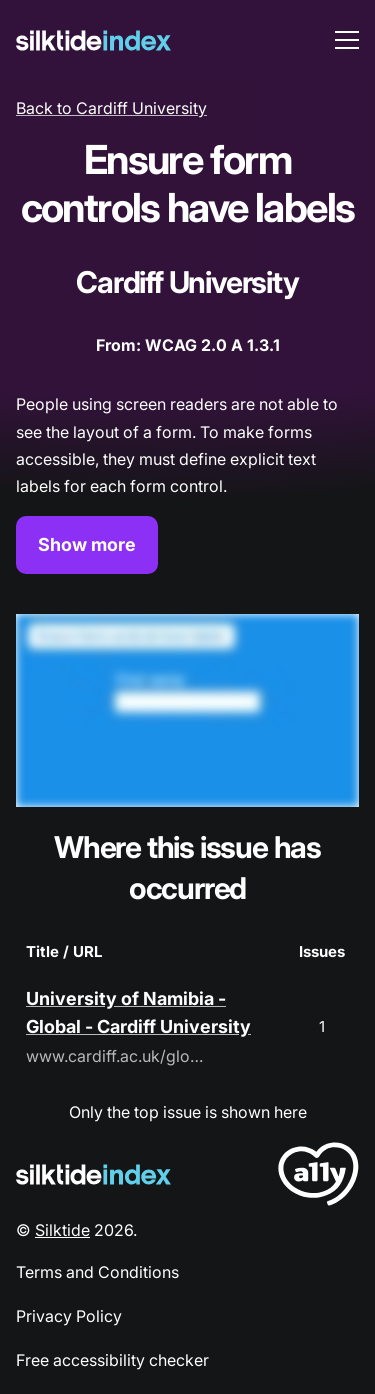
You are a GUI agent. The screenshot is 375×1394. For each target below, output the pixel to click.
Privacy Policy (69, 1316)
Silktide (62, 1230)
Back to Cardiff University (111, 108)
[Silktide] (93, 40)
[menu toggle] (347, 40)
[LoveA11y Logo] (318, 1177)
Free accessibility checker (112, 1360)
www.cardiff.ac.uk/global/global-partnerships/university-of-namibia (116, 1056)
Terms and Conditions (97, 1272)
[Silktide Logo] (93, 1174)
